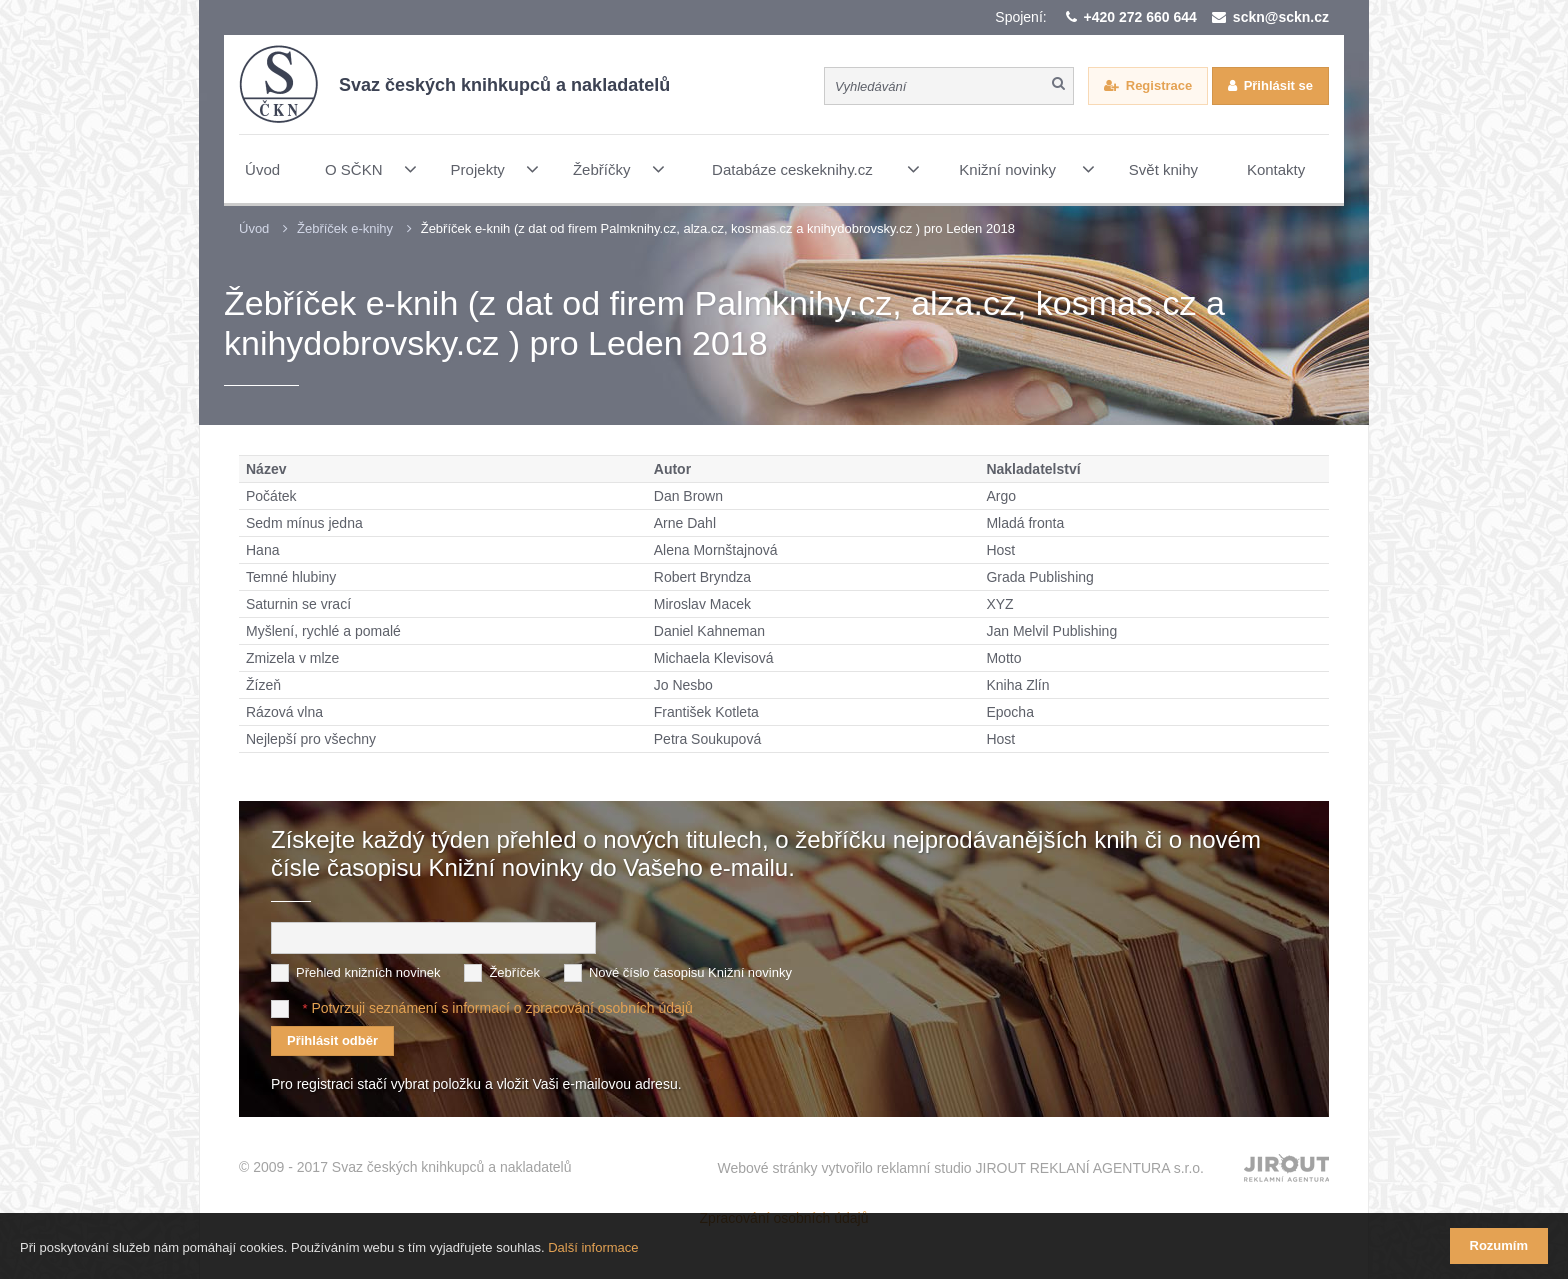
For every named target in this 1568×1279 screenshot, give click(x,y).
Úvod (254, 228)
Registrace (1159, 85)
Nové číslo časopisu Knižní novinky (690, 972)
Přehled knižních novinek (368, 972)
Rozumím (1499, 1245)
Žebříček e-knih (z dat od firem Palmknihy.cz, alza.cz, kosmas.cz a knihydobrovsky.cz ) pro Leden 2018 (718, 228)
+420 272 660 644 (1140, 17)
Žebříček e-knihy (345, 228)
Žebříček (514, 972)
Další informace (593, 1247)
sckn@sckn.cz (1281, 17)
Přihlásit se (1278, 85)
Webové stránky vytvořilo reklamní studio (960, 1168)
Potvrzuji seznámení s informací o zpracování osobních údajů (501, 1008)
